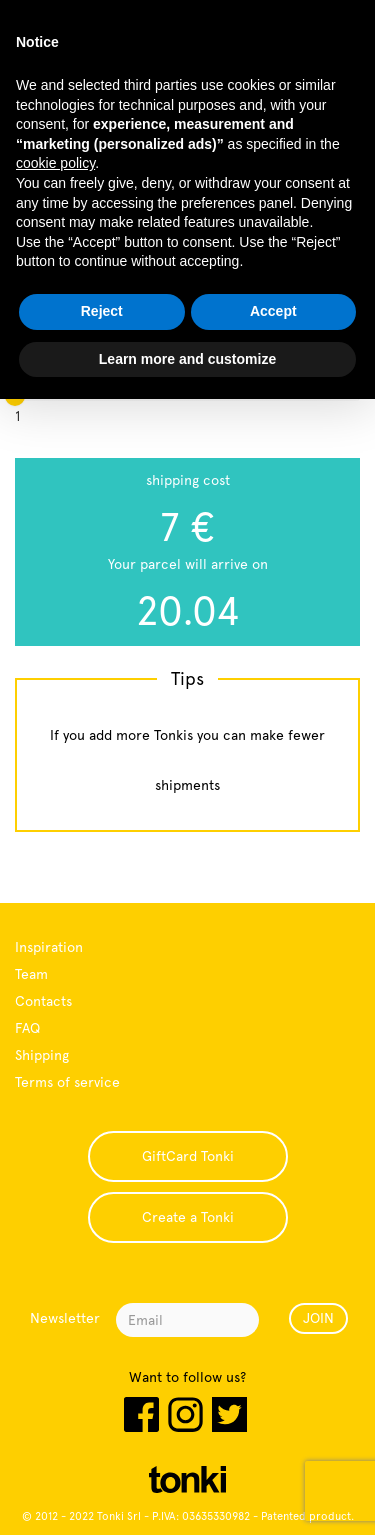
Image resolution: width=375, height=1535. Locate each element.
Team (31, 974)
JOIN (318, 1318)
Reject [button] (102, 311)
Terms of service (67, 1082)
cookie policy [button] (55, 163)
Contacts (43, 1001)
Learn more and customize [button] (187, 359)
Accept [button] (273, 311)
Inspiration (49, 947)
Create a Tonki (188, 1217)
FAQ (27, 1028)
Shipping (42, 1055)
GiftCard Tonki (188, 1156)
